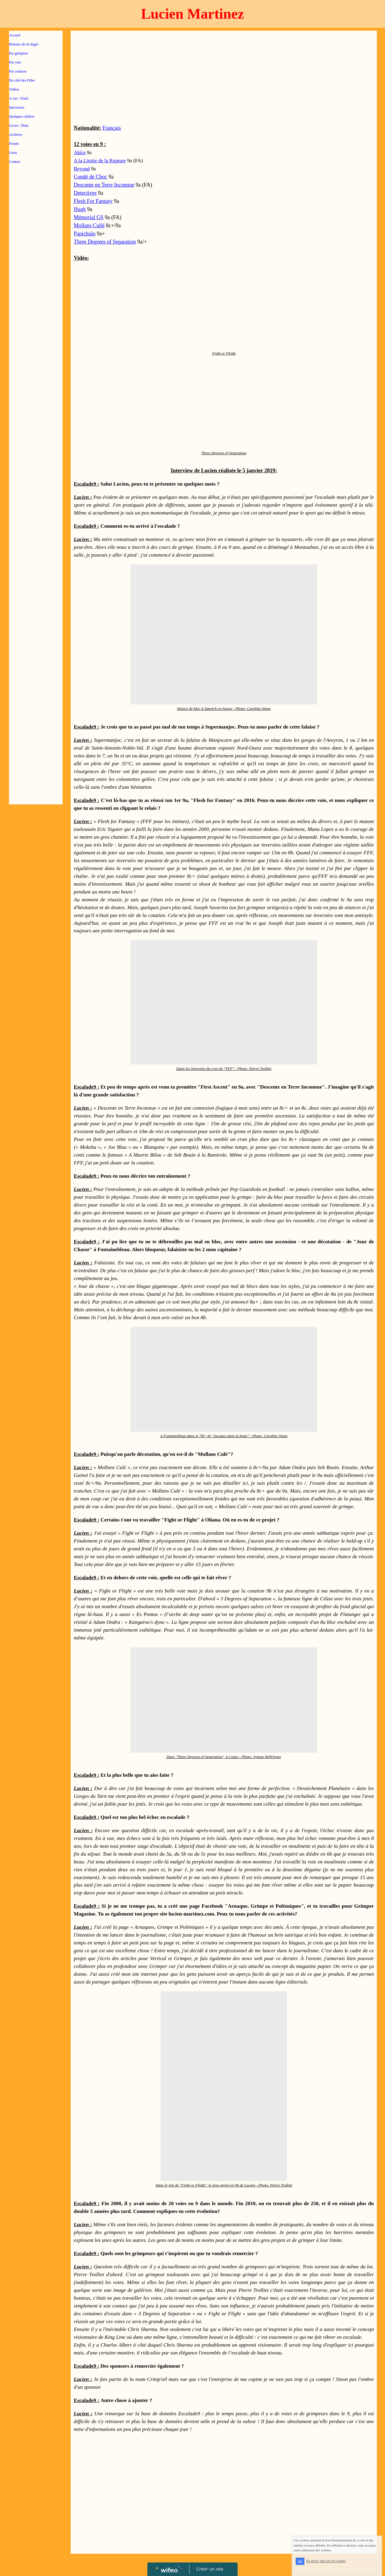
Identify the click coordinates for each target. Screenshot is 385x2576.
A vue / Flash (18, 98)
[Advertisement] (36, 289)
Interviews (16, 107)
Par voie (15, 62)
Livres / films (19, 125)
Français (112, 128)
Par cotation (17, 71)
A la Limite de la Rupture (100, 160)
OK (300, 2561)
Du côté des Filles (22, 80)
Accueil (14, 35)
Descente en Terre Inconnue (104, 185)
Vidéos (14, 89)
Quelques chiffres (22, 116)
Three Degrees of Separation (105, 242)
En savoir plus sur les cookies (326, 2561)
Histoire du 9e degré (23, 44)
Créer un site (209, 2569)
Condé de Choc (90, 177)
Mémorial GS (88, 217)
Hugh (80, 209)
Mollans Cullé (89, 225)
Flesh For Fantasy (93, 201)
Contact (14, 162)
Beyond (82, 169)
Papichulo (84, 234)
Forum (14, 143)
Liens (13, 153)
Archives (15, 134)
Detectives (85, 193)
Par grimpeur (18, 53)
